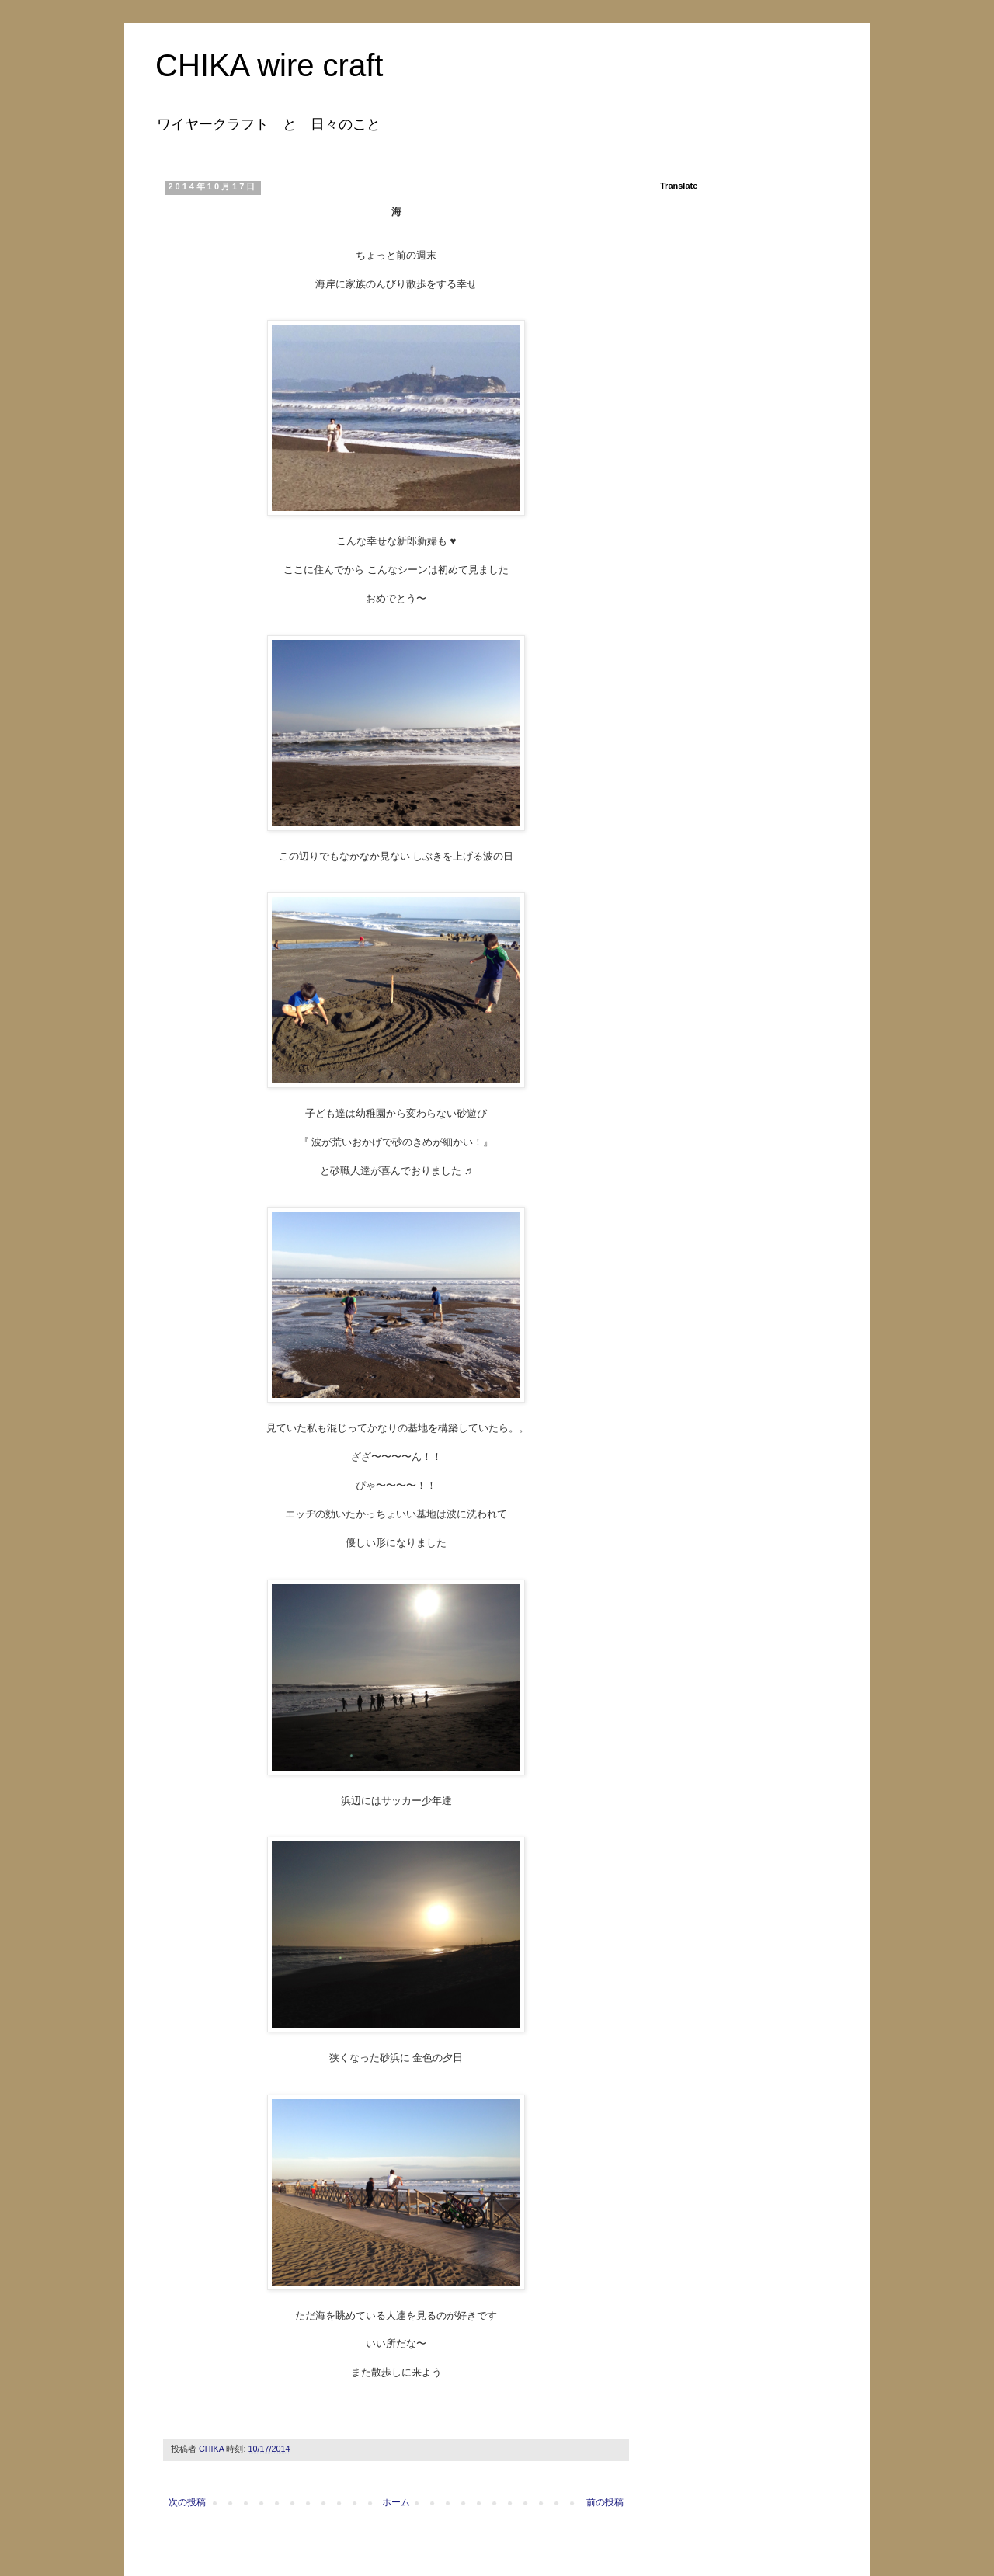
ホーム (396, 2502)
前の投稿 (605, 2502)
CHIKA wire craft (269, 65)
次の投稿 (187, 2502)
